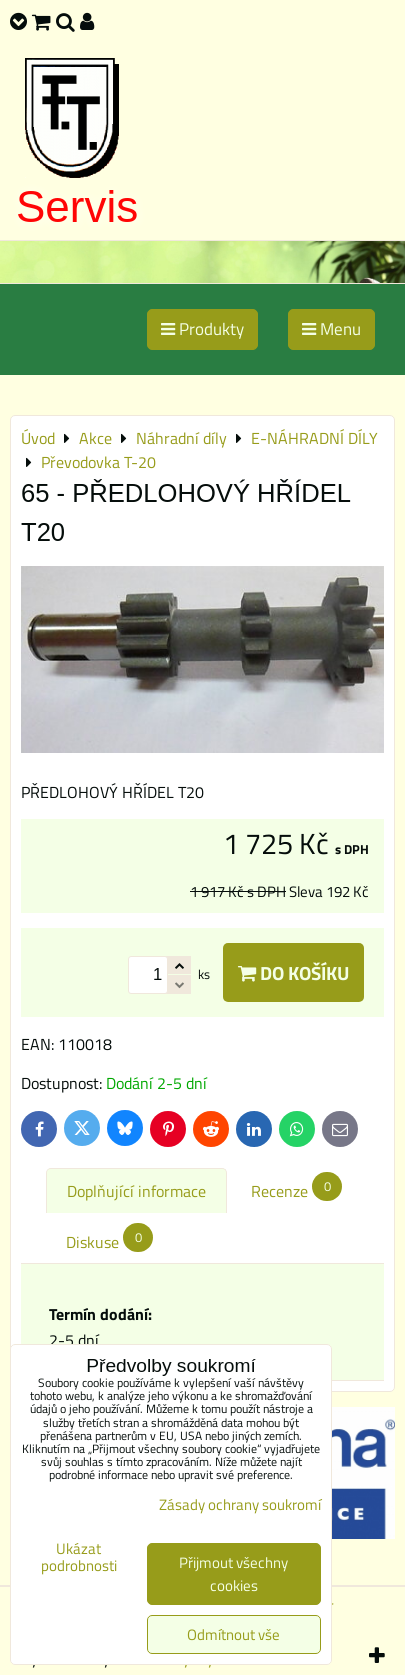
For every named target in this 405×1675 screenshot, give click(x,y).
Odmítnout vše (233, 1634)
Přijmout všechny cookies (233, 1574)
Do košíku (293, 972)
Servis (77, 206)
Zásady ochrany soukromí (240, 1504)
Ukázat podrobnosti (79, 1557)
